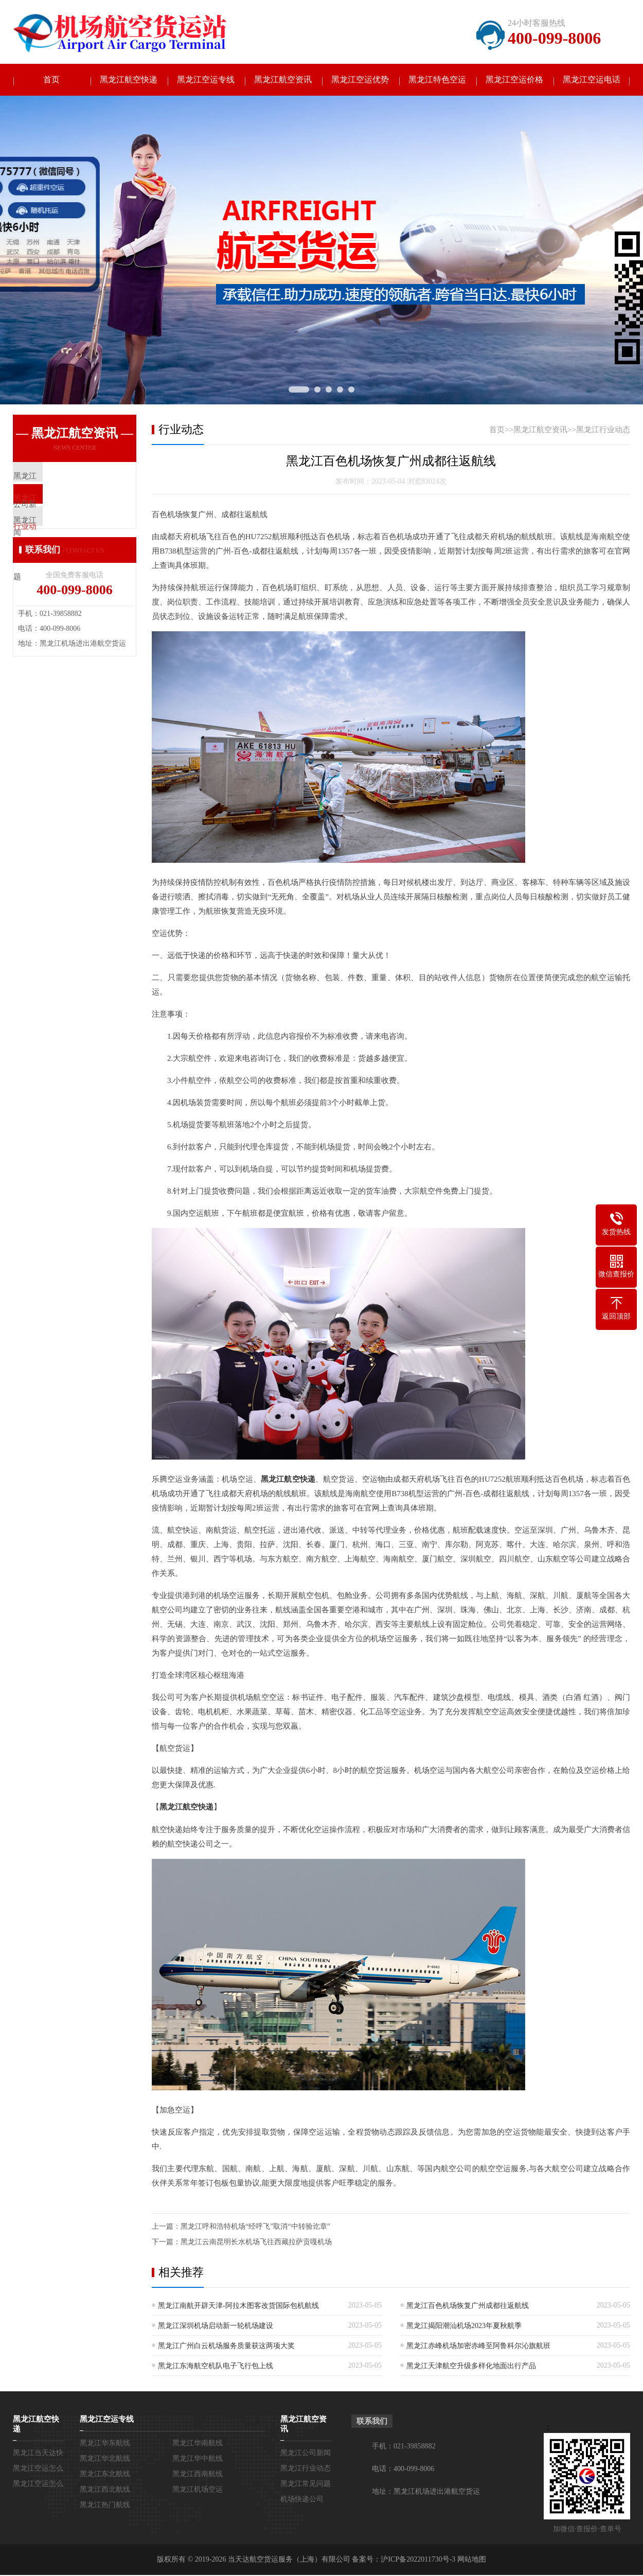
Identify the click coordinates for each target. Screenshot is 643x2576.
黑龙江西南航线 (197, 2475)
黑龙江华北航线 (105, 2459)
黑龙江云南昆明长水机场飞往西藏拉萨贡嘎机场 (256, 2243)
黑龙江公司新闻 (305, 2454)
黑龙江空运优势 (360, 80)
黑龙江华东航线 (105, 2444)
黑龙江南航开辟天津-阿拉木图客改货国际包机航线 (238, 2307)
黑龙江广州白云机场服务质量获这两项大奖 (226, 2347)
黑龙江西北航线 (105, 2490)
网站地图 (471, 2560)
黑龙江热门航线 (105, 2506)
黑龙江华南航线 (197, 2444)
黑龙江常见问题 (305, 2485)
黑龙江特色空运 (437, 80)
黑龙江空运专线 (206, 80)
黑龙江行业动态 (603, 431)
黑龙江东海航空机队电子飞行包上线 (215, 2367)
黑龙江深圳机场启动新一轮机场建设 (215, 2327)
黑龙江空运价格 (514, 80)
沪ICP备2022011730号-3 (418, 2560)
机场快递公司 (302, 2500)
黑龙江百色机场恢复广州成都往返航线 (467, 2307)
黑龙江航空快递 (128, 80)
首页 (51, 80)
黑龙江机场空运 (197, 2490)
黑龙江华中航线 (197, 2459)
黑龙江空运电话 (591, 80)
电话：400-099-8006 (403, 2470)
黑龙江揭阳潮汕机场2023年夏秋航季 (464, 2327)
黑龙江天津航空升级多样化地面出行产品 (471, 2367)
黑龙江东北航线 (105, 2475)
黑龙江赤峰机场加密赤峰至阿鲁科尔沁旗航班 (478, 2347)
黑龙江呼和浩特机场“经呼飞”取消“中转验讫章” (255, 2227)
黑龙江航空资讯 (283, 80)
